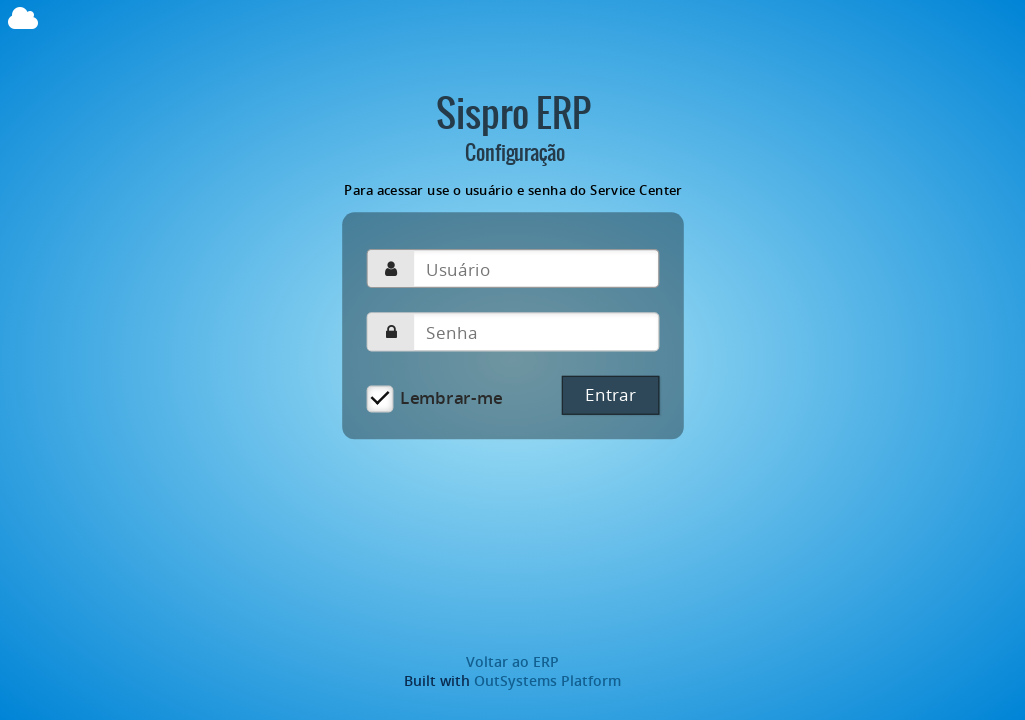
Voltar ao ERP (512, 661)
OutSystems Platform (547, 680)
